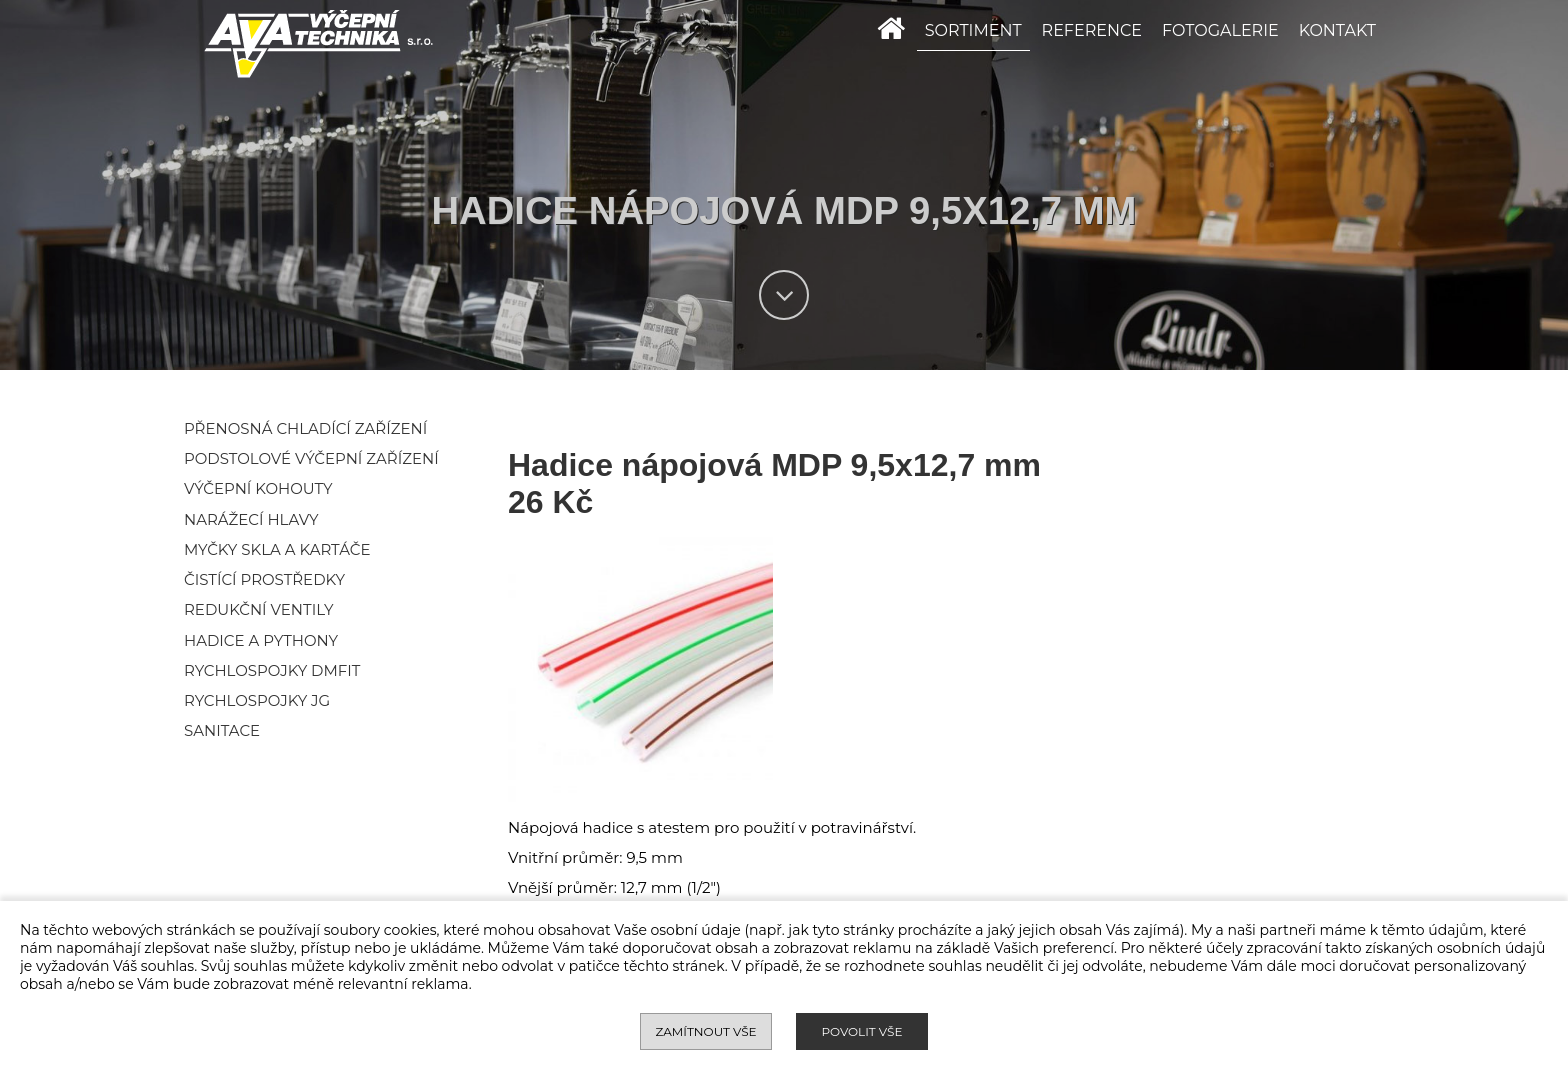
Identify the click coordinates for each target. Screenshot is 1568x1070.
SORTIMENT (973, 30)
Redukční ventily (258, 609)
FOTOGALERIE (1220, 30)
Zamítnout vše (705, 1031)
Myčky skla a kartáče (277, 549)
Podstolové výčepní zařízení (311, 458)
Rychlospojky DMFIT (272, 670)
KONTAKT (1337, 30)
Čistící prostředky (264, 579)
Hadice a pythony (261, 640)
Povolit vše (861, 1031)
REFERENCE (1092, 30)
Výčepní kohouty (258, 488)
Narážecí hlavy (251, 519)
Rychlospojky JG (257, 700)
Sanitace (222, 730)
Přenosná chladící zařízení (305, 428)
